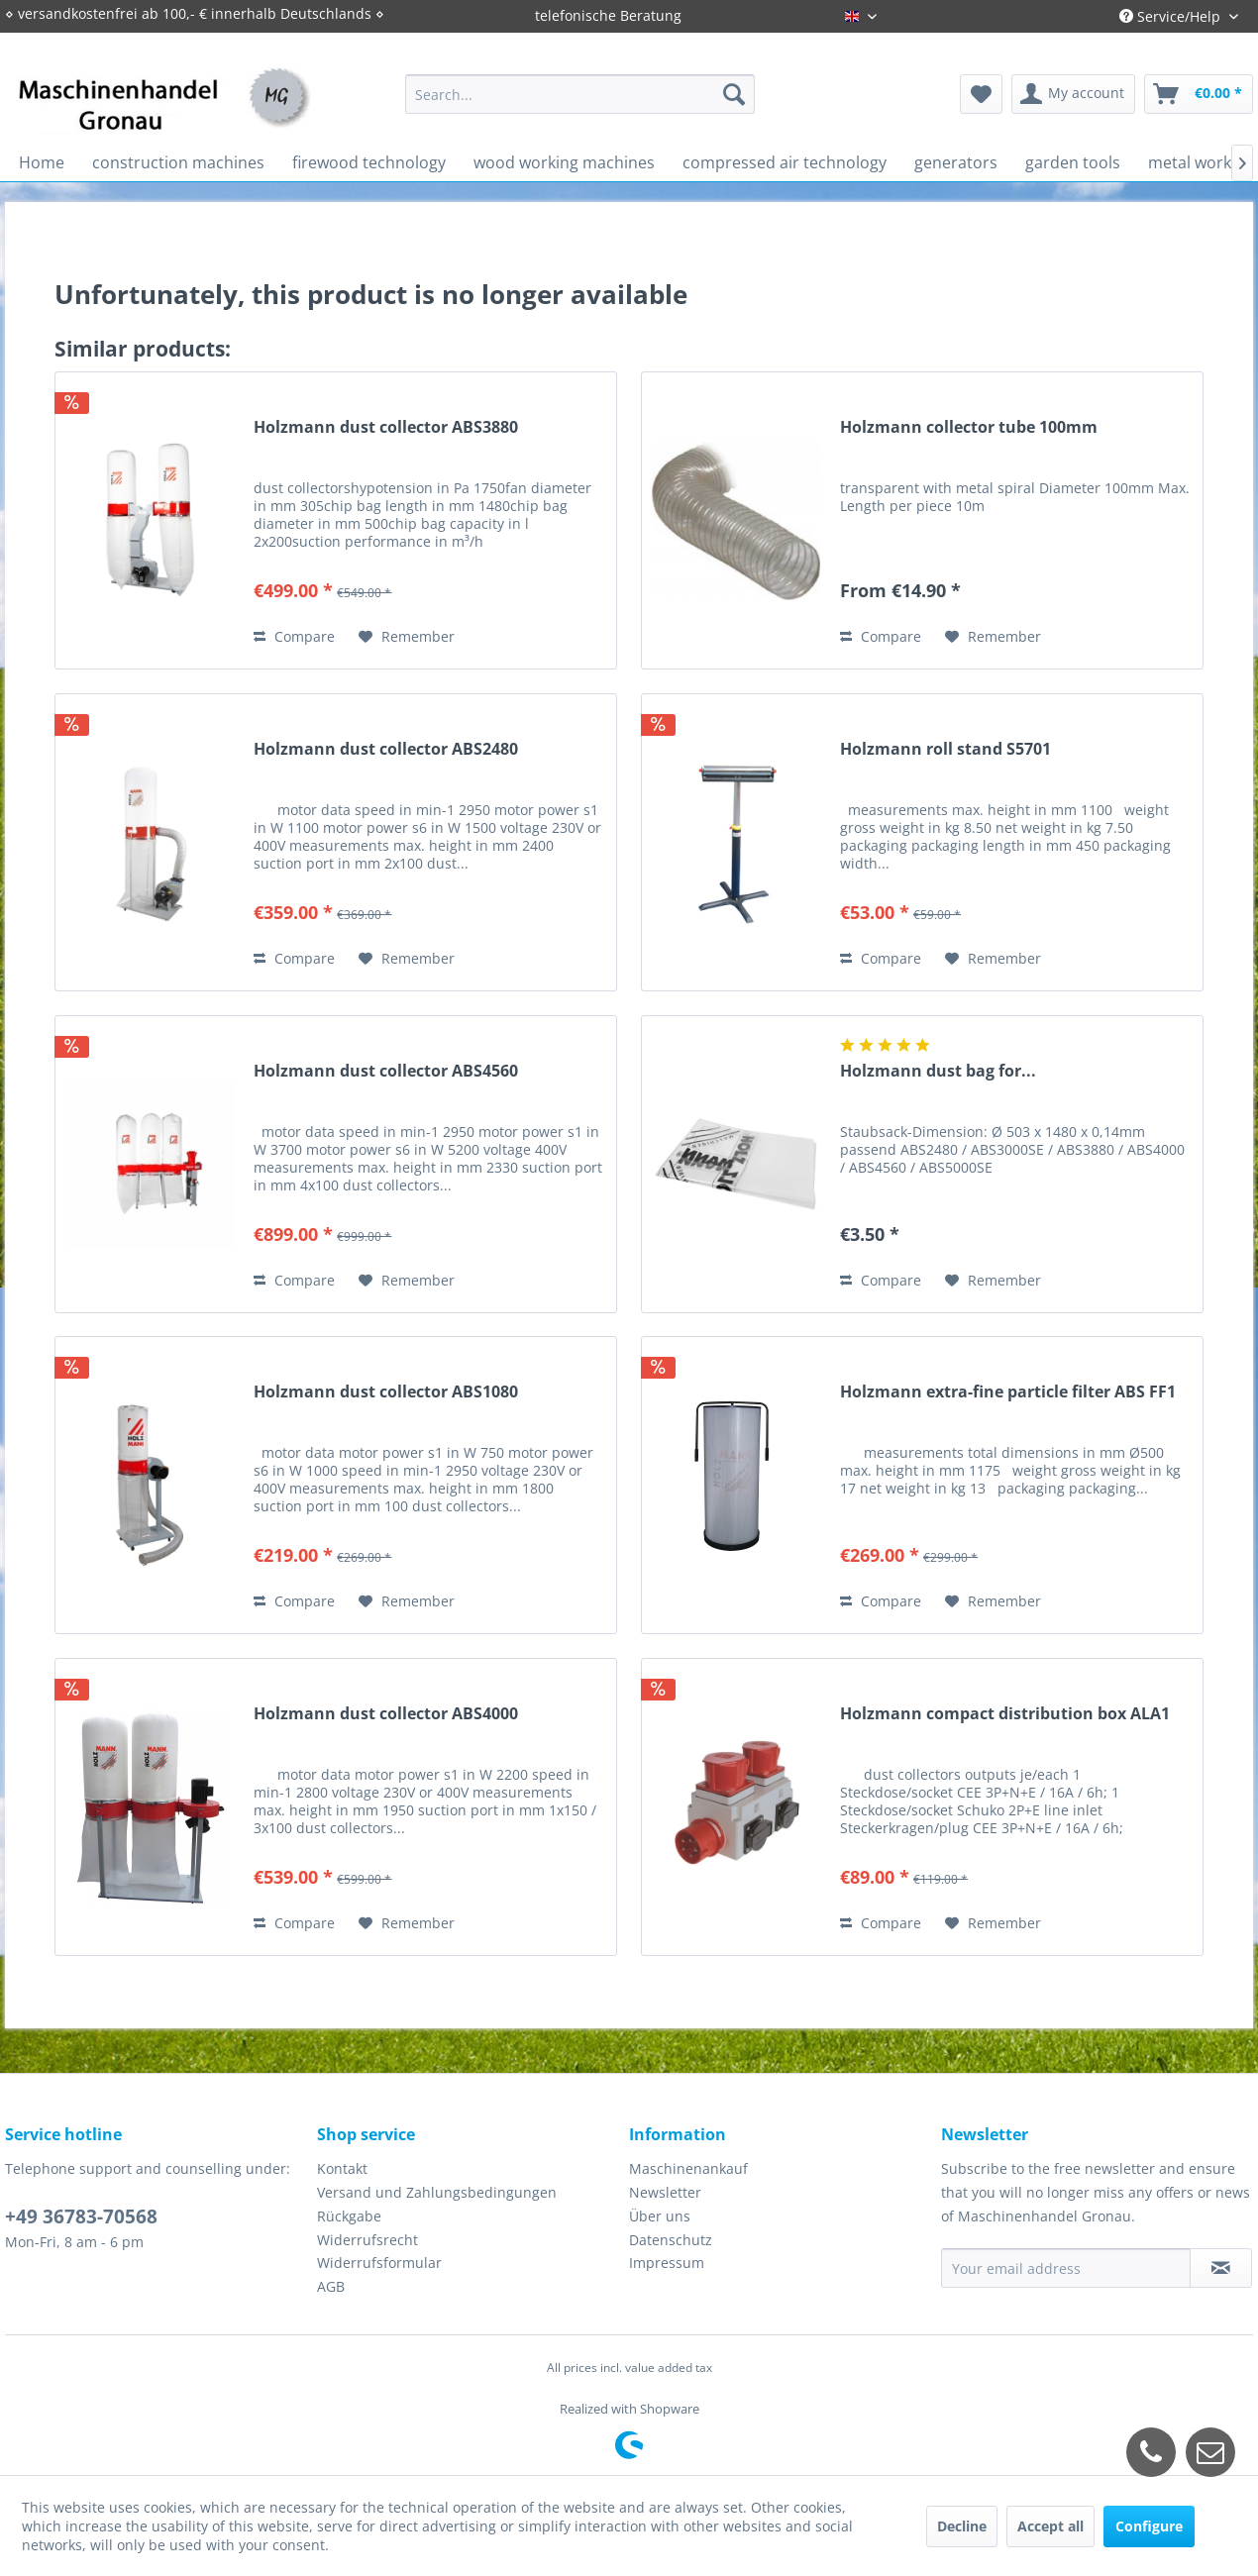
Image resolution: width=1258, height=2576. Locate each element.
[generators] (955, 162)
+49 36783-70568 (81, 2216)
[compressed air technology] (784, 162)
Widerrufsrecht (367, 2239)
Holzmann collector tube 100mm (969, 427)
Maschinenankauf (688, 2168)
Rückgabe (349, 2216)
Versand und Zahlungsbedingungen (437, 2192)
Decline (962, 2526)
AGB (331, 2286)
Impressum (666, 2262)
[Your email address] (1066, 2268)
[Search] (734, 94)
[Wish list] (981, 94)
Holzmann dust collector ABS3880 (386, 427)
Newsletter (665, 2192)
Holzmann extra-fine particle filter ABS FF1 (1008, 1392)
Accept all (1050, 2526)
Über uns (659, 2216)
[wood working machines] (564, 162)
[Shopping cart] (1198, 94)
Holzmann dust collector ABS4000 (386, 1713)
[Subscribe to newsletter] (1221, 2268)
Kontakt (342, 2168)
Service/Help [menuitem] (1171, 16)
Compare (294, 636)
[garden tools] (1072, 162)
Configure (1149, 2526)
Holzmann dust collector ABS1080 (386, 1392)
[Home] (41, 162)
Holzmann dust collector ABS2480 (386, 749)
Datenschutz (670, 2239)
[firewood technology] (369, 162)
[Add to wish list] (407, 637)
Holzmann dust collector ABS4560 (386, 1071)
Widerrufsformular (379, 2262)
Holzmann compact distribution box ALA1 (1005, 1713)
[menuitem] (580, 94)
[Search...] (580, 94)
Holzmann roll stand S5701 (945, 749)
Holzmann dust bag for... (938, 1071)
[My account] (1073, 94)
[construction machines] (178, 162)
